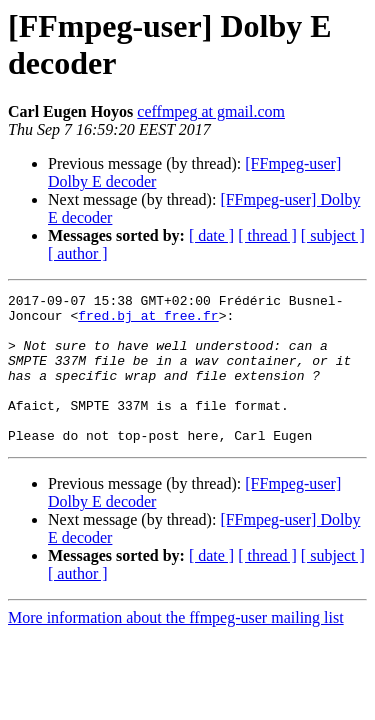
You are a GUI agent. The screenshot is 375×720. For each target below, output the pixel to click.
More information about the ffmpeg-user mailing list (176, 647)
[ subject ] (333, 235)
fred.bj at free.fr (148, 321)
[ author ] (78, 253)
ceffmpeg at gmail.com (211, 111)
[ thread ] (267, 235)
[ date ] (211, 235)
